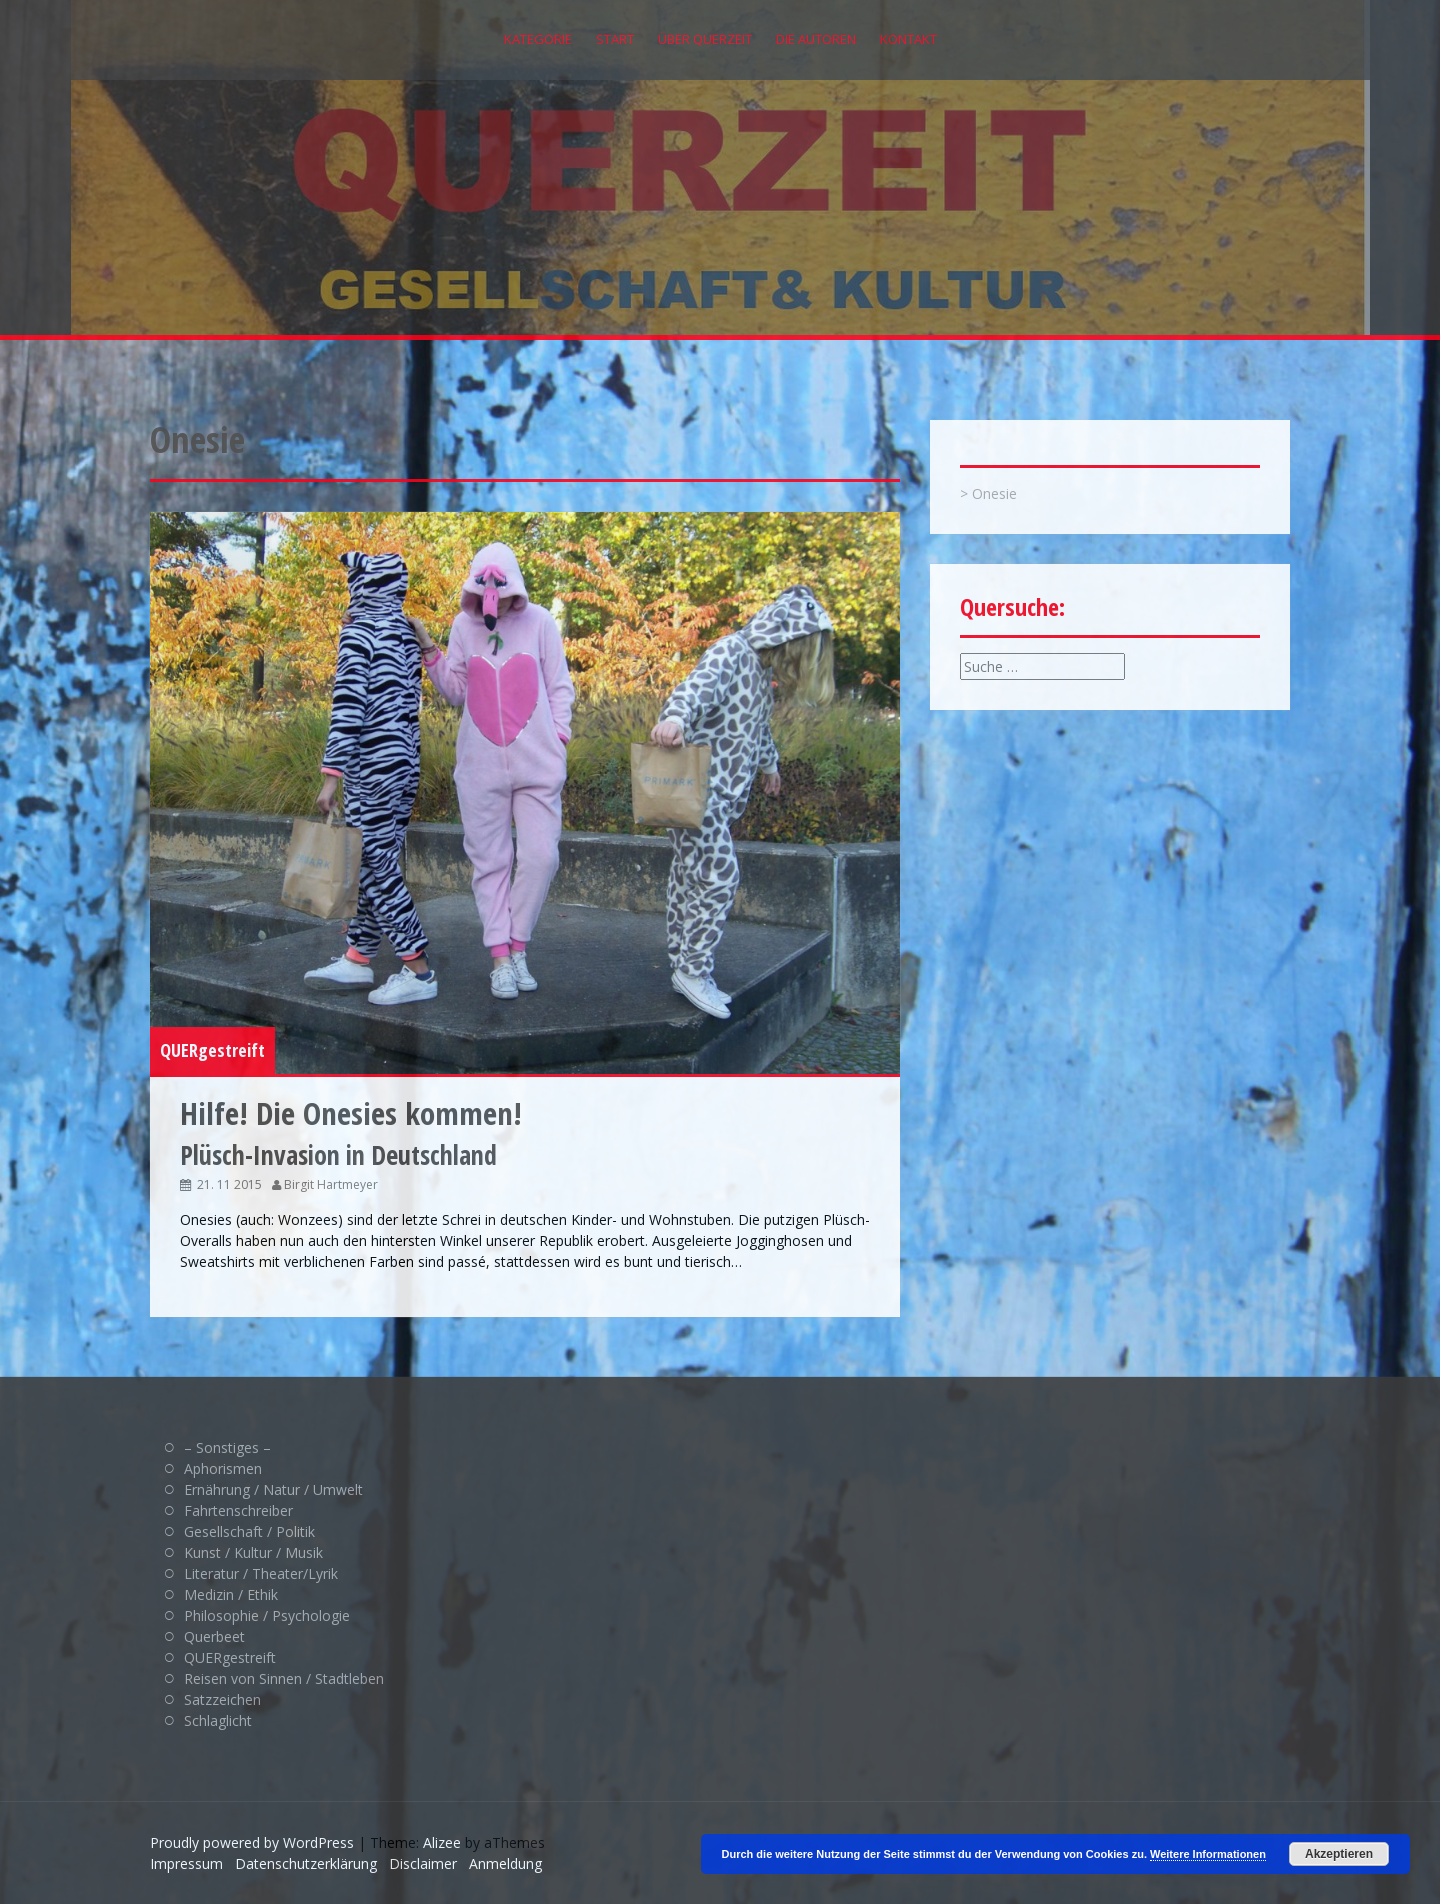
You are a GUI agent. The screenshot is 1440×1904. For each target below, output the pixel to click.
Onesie (994, 493)
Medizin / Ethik (231, 1594)
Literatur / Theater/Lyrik (261, 1573)
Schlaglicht (218, 1720)
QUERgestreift (212, 1050)
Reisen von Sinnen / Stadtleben (284, 1678)
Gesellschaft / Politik (249, 1531)
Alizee (442, 1842)
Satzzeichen (222, 1699)
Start (615, 39)
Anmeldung (505, 1863)
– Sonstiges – (227, 1447)
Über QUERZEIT (705, 39)
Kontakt (908, 39)
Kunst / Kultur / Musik (253, 1552)
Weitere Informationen (1208, 1854)
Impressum (186, 1863)
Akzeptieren (1339, 1854)
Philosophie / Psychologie (267, 1615)
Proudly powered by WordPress (252, 1842)
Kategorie (538, 39)
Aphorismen (223, 1468)
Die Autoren (816, 39)
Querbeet (214, 1636)
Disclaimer (423, 1863)
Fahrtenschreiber (238, 1510)
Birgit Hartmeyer (331, 1184)
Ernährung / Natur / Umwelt (273, 1489)
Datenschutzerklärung (306, 1863)
